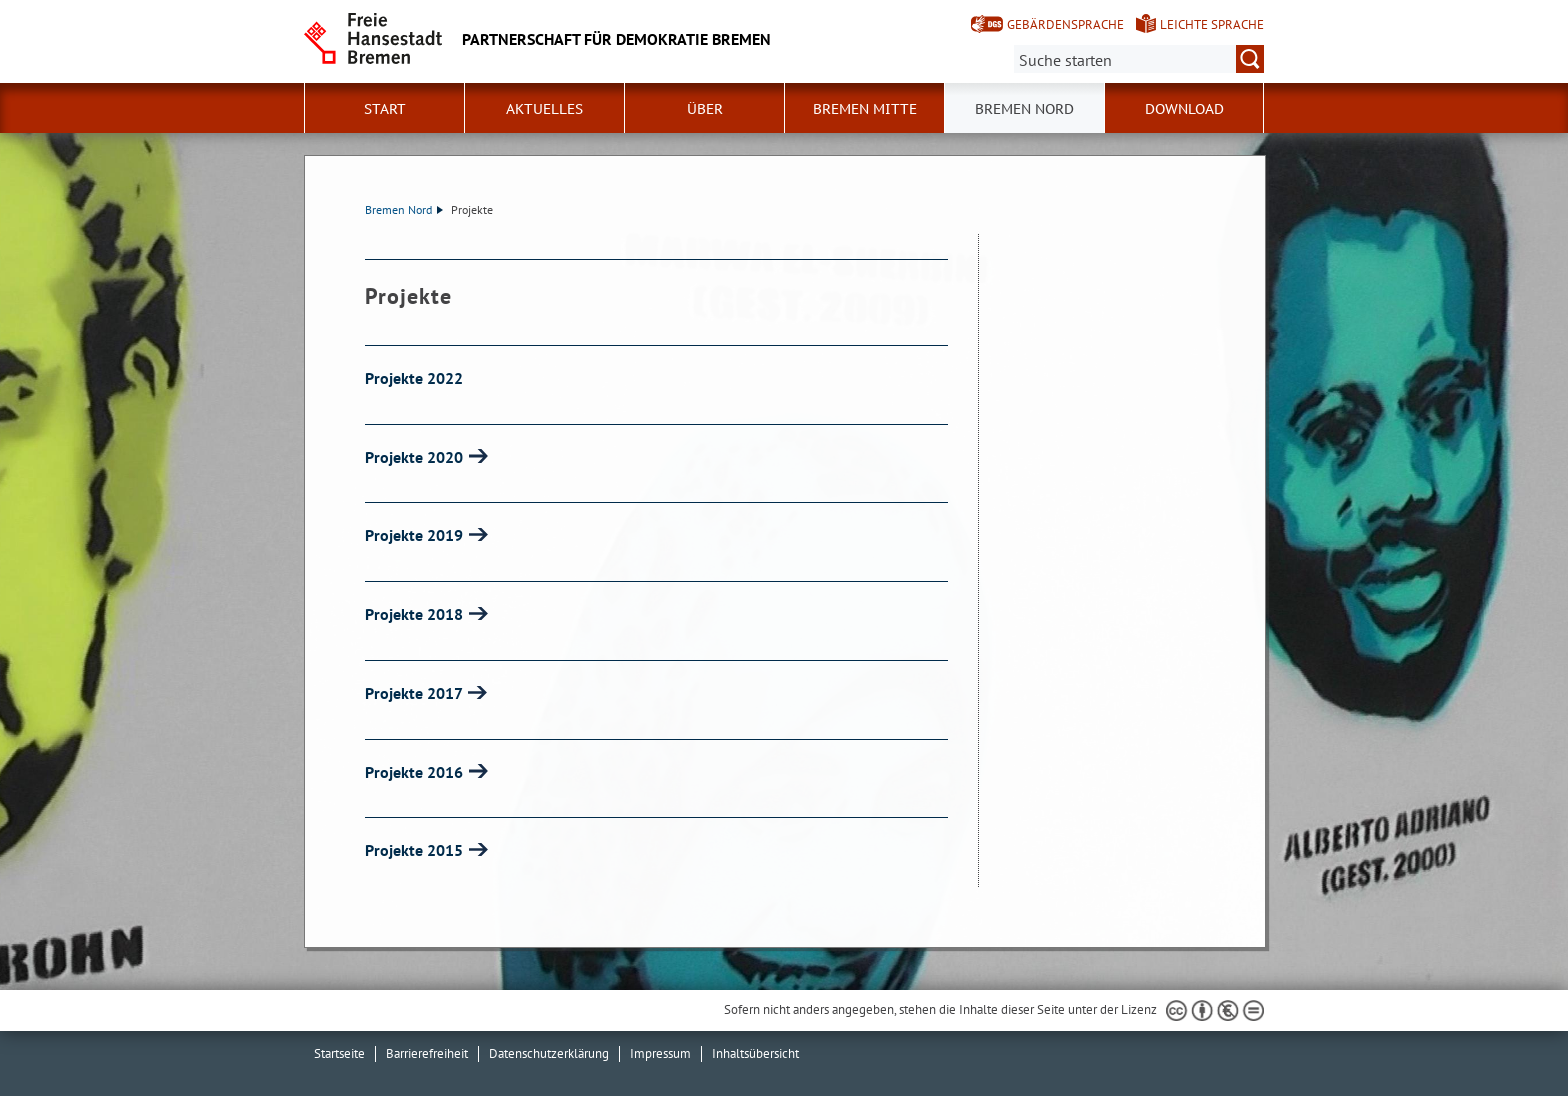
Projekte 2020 (416, 457)
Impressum (660, 1053)
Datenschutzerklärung (549, 1053)
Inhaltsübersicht (755, 1053)
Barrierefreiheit (427, 1053)
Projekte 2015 (416, 850)
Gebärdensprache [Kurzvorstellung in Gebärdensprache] (1065, 24)
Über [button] (705, 109)
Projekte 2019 (416, 535)
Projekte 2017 (415, 693)
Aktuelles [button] (544, 109)
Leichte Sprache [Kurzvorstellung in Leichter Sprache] (1212, 24)
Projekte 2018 (416, 614)
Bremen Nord (404, 209)
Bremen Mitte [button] (865, 109)
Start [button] (385, 109)
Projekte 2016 (416, 772)
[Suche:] (1139, 59)
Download (1184, 109)
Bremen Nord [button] (1024, 109)
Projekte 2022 (414, 378)
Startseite (339, 1053)
